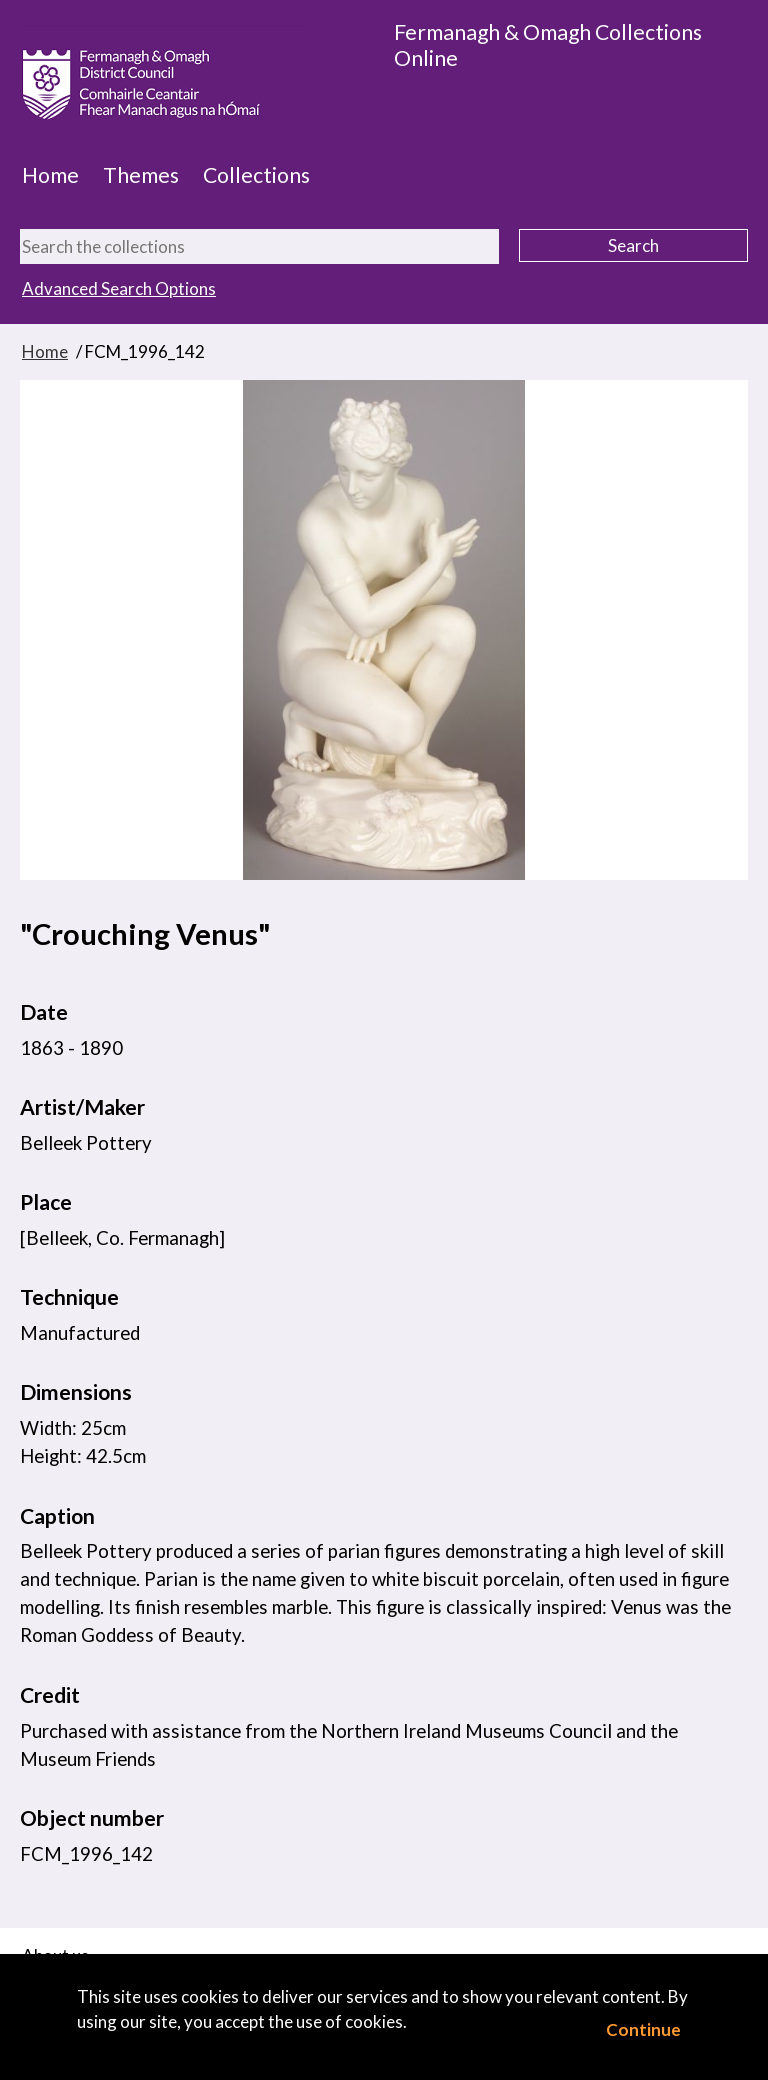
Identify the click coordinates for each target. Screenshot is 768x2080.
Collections (256, 175)
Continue (643, 2029)
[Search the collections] (259, 246)
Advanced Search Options (119, 288)
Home (50, 175)
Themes (141, 175)
